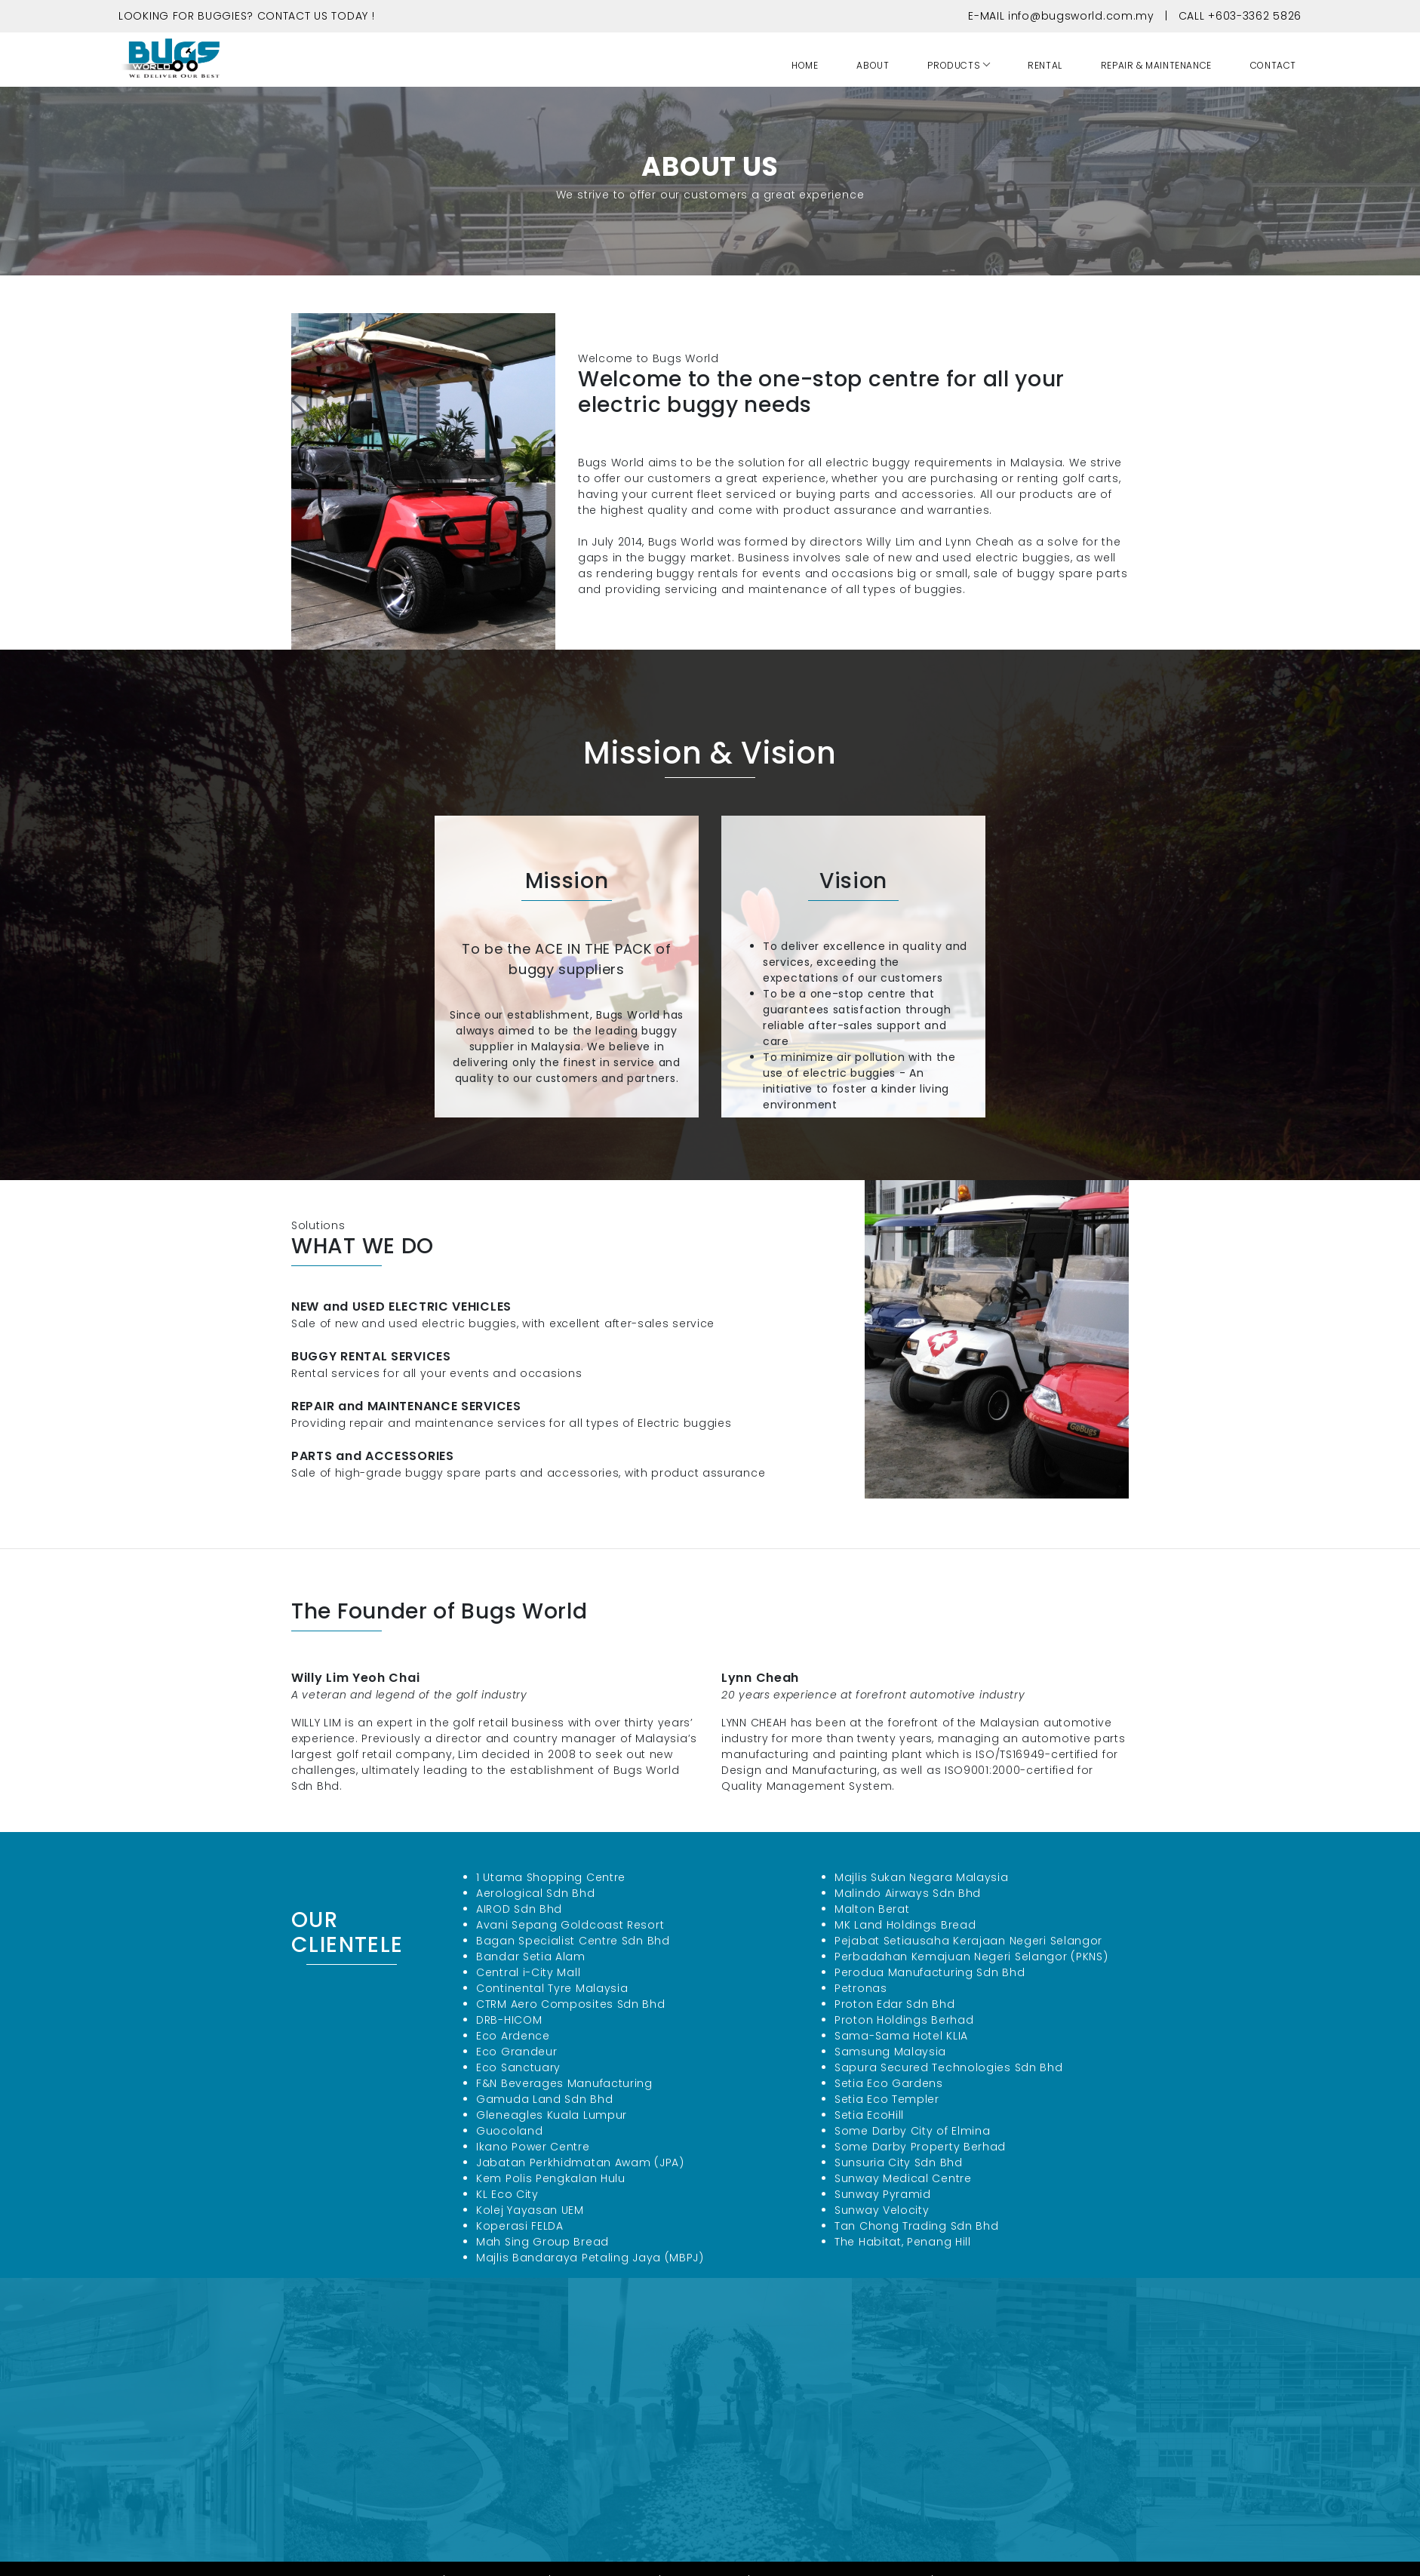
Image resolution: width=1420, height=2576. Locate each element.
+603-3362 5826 (1255, 15)
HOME (804, 65)
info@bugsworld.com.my (1081, 15)
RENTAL (1045, 65)
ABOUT (872, 65)
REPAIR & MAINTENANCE (1156, 65)
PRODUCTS (953, 65)
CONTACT (1273, 65)
